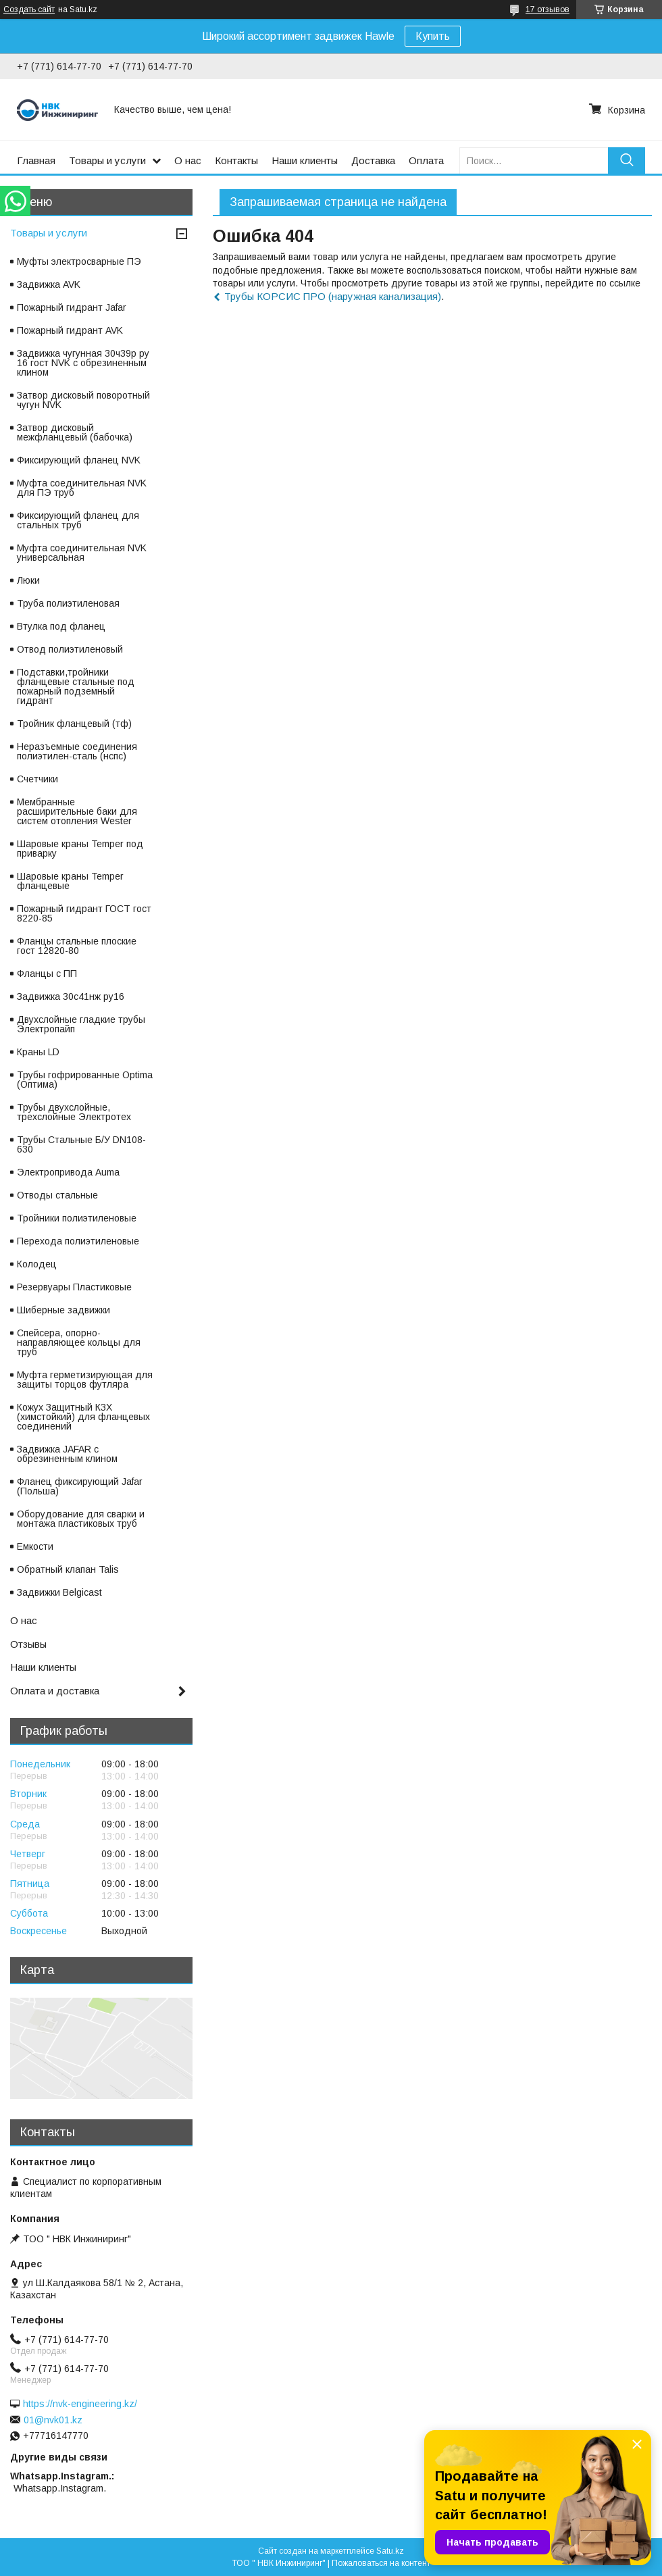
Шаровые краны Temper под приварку (80, 848)
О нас (187, 160)
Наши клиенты (305, 160)
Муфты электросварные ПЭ (79, 261)
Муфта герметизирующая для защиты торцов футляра (85, 1379)
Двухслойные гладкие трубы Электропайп (81, 1024)
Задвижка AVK (48, 284)
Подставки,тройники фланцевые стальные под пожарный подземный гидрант (75, 686)
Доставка (373, 160)
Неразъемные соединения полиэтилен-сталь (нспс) (77, 751)
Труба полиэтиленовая (68, 603)
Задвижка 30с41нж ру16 (70, 996)
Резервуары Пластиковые (74, 1287)
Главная (36, 160)
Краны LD (38, 1051)
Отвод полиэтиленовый (70, 649)
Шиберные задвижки (63, 1310)
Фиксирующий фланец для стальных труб (78, 520)
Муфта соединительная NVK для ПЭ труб (82, 488)
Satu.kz (390, 2551)
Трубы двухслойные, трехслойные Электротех (74, 1112)
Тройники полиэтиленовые (76, 1218)
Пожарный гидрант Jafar (71, 307)
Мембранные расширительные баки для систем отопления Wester (77, 811)
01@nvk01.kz (53, 2420)
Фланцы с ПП (47, 973)
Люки (28, 580)
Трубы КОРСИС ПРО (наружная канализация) (332, 296)
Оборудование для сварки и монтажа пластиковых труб (81, 1519)
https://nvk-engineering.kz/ (80, 2403)
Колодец (37, 1264)
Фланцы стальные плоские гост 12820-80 (76, 946)
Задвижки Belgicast (59, 1592)
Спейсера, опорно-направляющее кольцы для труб (79, 1342)
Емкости (35, 1546)
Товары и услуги (107, 160)
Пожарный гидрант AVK (70, 330)
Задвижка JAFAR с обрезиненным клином (67, 1454)
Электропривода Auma (68, 1172)
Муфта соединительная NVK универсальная (82, 552)
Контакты (236, 160)
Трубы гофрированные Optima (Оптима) (85, 1079)
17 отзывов (547, 9)
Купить (432, 36)
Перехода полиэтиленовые (78, 1241)
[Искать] (626, 160)
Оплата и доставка (54, 1690)
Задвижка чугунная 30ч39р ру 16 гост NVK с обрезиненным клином (83, 363)
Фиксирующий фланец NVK (79, 460)
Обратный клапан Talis (68, 1569)
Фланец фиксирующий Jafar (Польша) (80, 1486)
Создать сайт (29, 9)
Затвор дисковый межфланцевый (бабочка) (74, 432)
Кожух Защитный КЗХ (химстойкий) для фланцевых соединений (83, 1417)
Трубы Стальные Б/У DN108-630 (81, 1144)
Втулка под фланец (61, 626)
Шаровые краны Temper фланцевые (70, 881)
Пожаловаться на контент (381, 2563)
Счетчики (37, 779)
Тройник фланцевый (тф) (74, 723)
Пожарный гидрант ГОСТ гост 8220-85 (84, 913)
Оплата (426, 160)
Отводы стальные (57, 1195)
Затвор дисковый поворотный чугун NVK (83, 400)
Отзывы (28, 1644)
